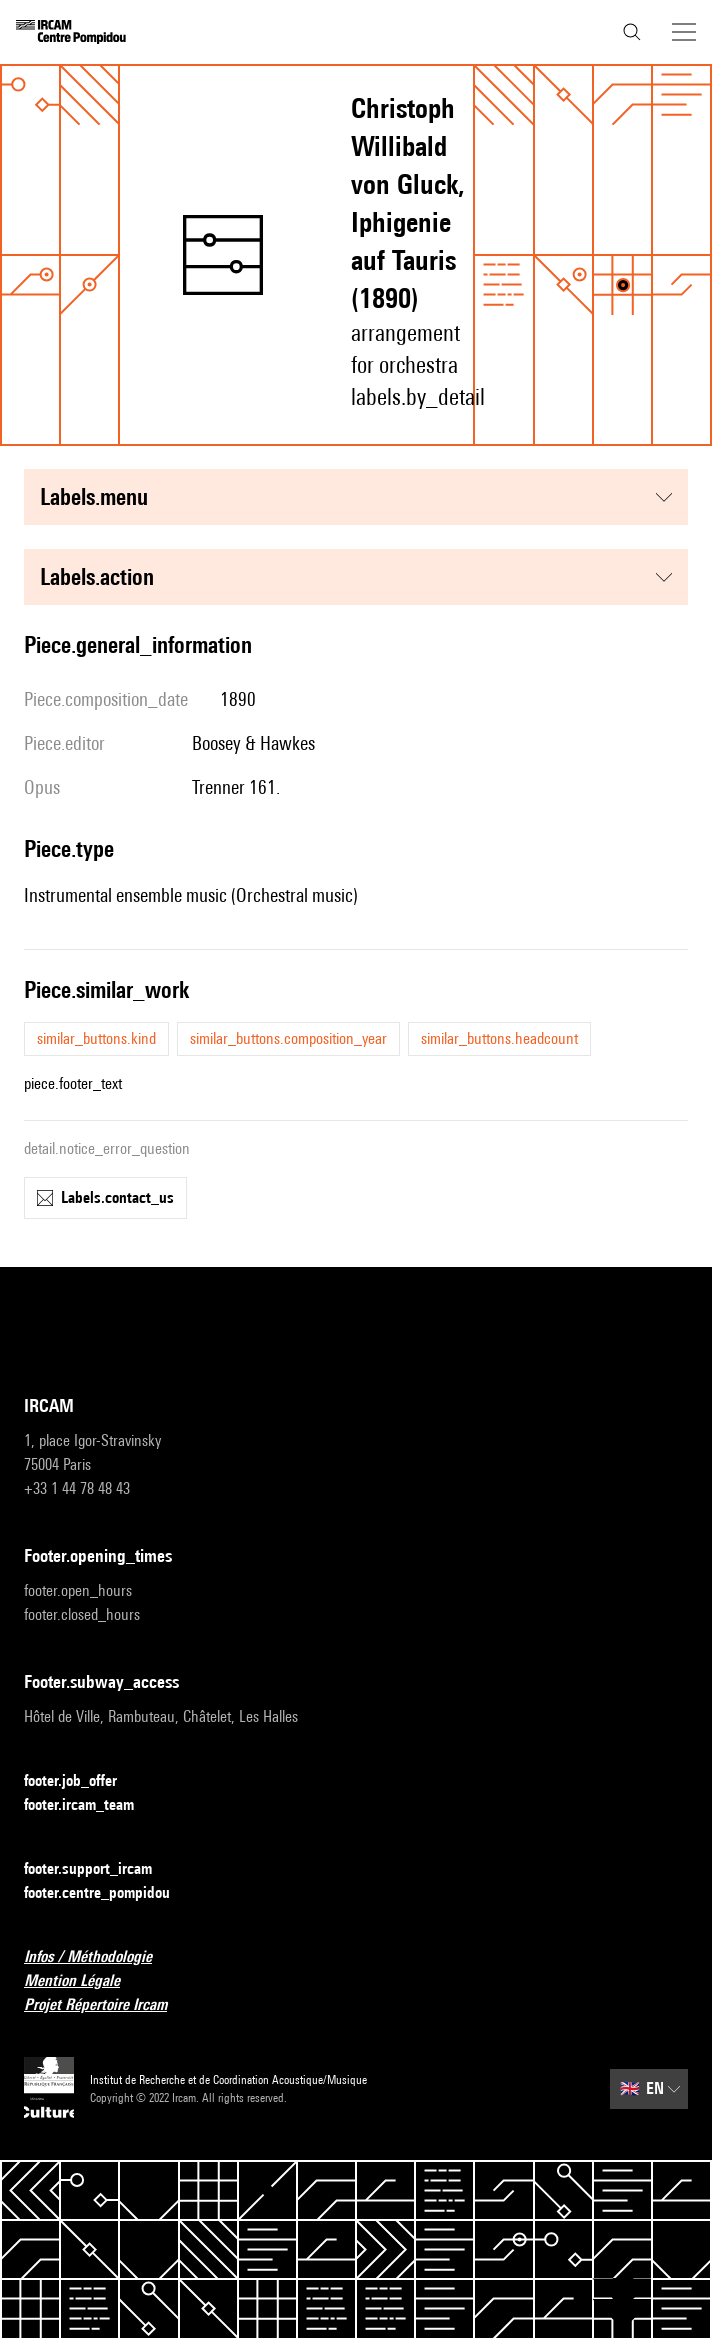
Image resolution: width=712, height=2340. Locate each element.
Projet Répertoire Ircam (107, 2005)
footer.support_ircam (100, 1869)
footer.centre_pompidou (109, 1893)
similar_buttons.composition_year (288, 1038)
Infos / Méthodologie (100, 1957)
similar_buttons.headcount (499, 1038)
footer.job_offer (82, 1781)
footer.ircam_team (91, 1805)
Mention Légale (84, 1981)
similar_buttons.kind (96, 1038)
